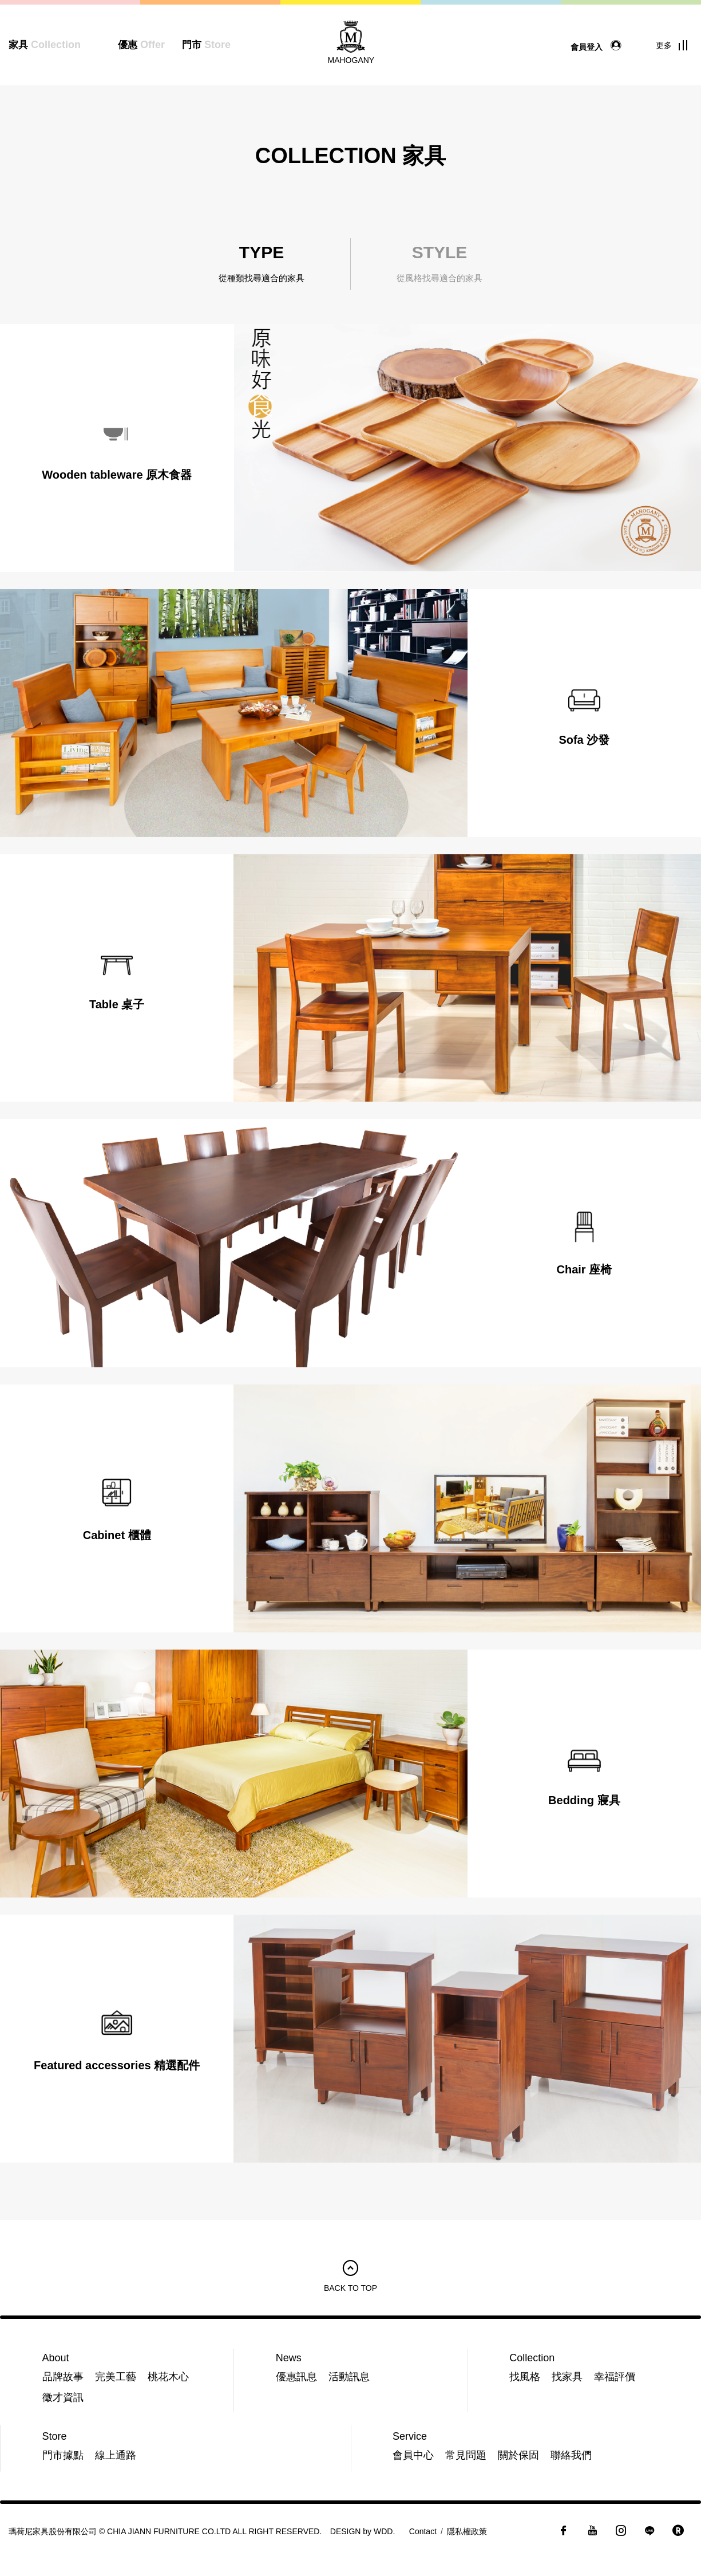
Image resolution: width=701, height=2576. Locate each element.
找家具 (567, 2376)
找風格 (524, 2376)
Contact (423, 2531)
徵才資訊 (63, 2397)
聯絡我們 (571, 2455)
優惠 (141, 45)
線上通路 (115, 2455)
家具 (45, 45)
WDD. (384, 2531)
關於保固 (518, 2455)
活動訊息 (349, 2376)
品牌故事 (63, 2376)
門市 (206, 45)
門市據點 (63, 2455)
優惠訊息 (296, 2376)
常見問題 (465, 2455)
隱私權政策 (467, 2531)
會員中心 (413, 2455)
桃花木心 (168, 2376)
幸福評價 (614, 2376)
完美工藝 (115, 2376)
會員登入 (599, 46)
